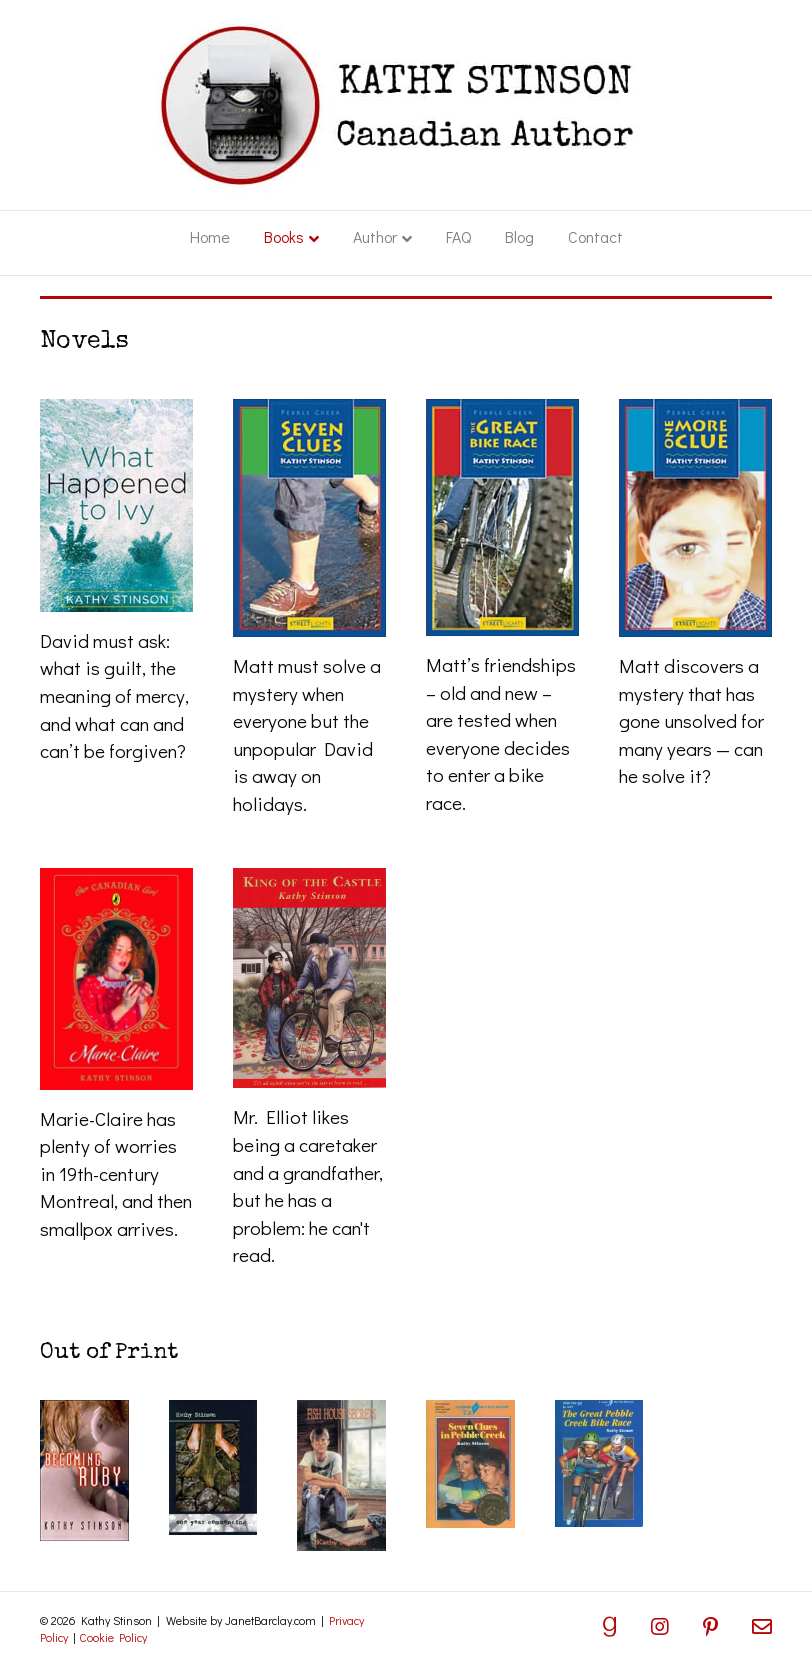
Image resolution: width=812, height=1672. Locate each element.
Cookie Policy (113, 1637)
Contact (595, 236)
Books (284, 236)
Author (375, 236)
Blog (519, 236)
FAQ (458, 236)
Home (210, 236)
